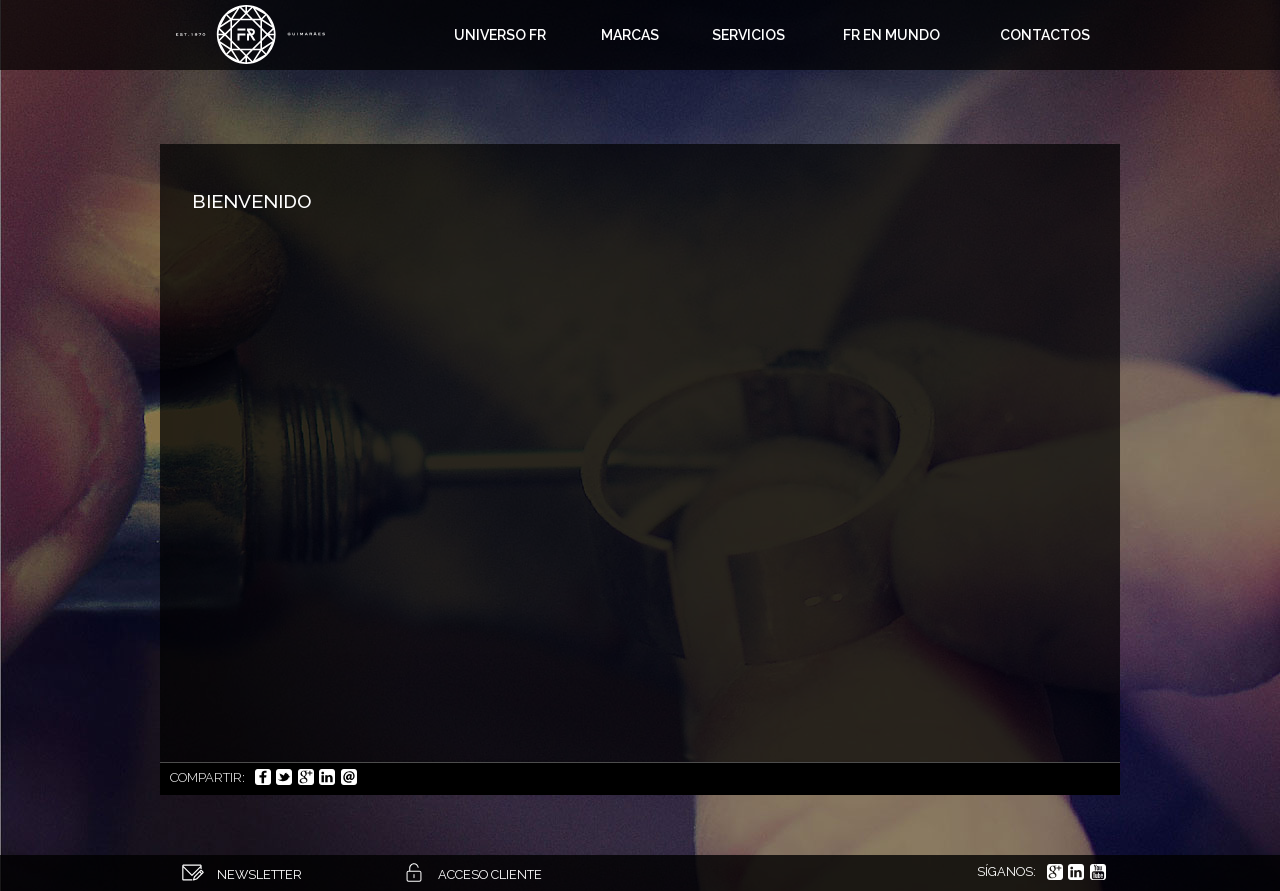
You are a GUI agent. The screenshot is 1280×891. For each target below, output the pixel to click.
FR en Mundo (891, 35)
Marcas (630, 35)
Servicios (748, 35)
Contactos (1045, 35)
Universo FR (500, 35)
